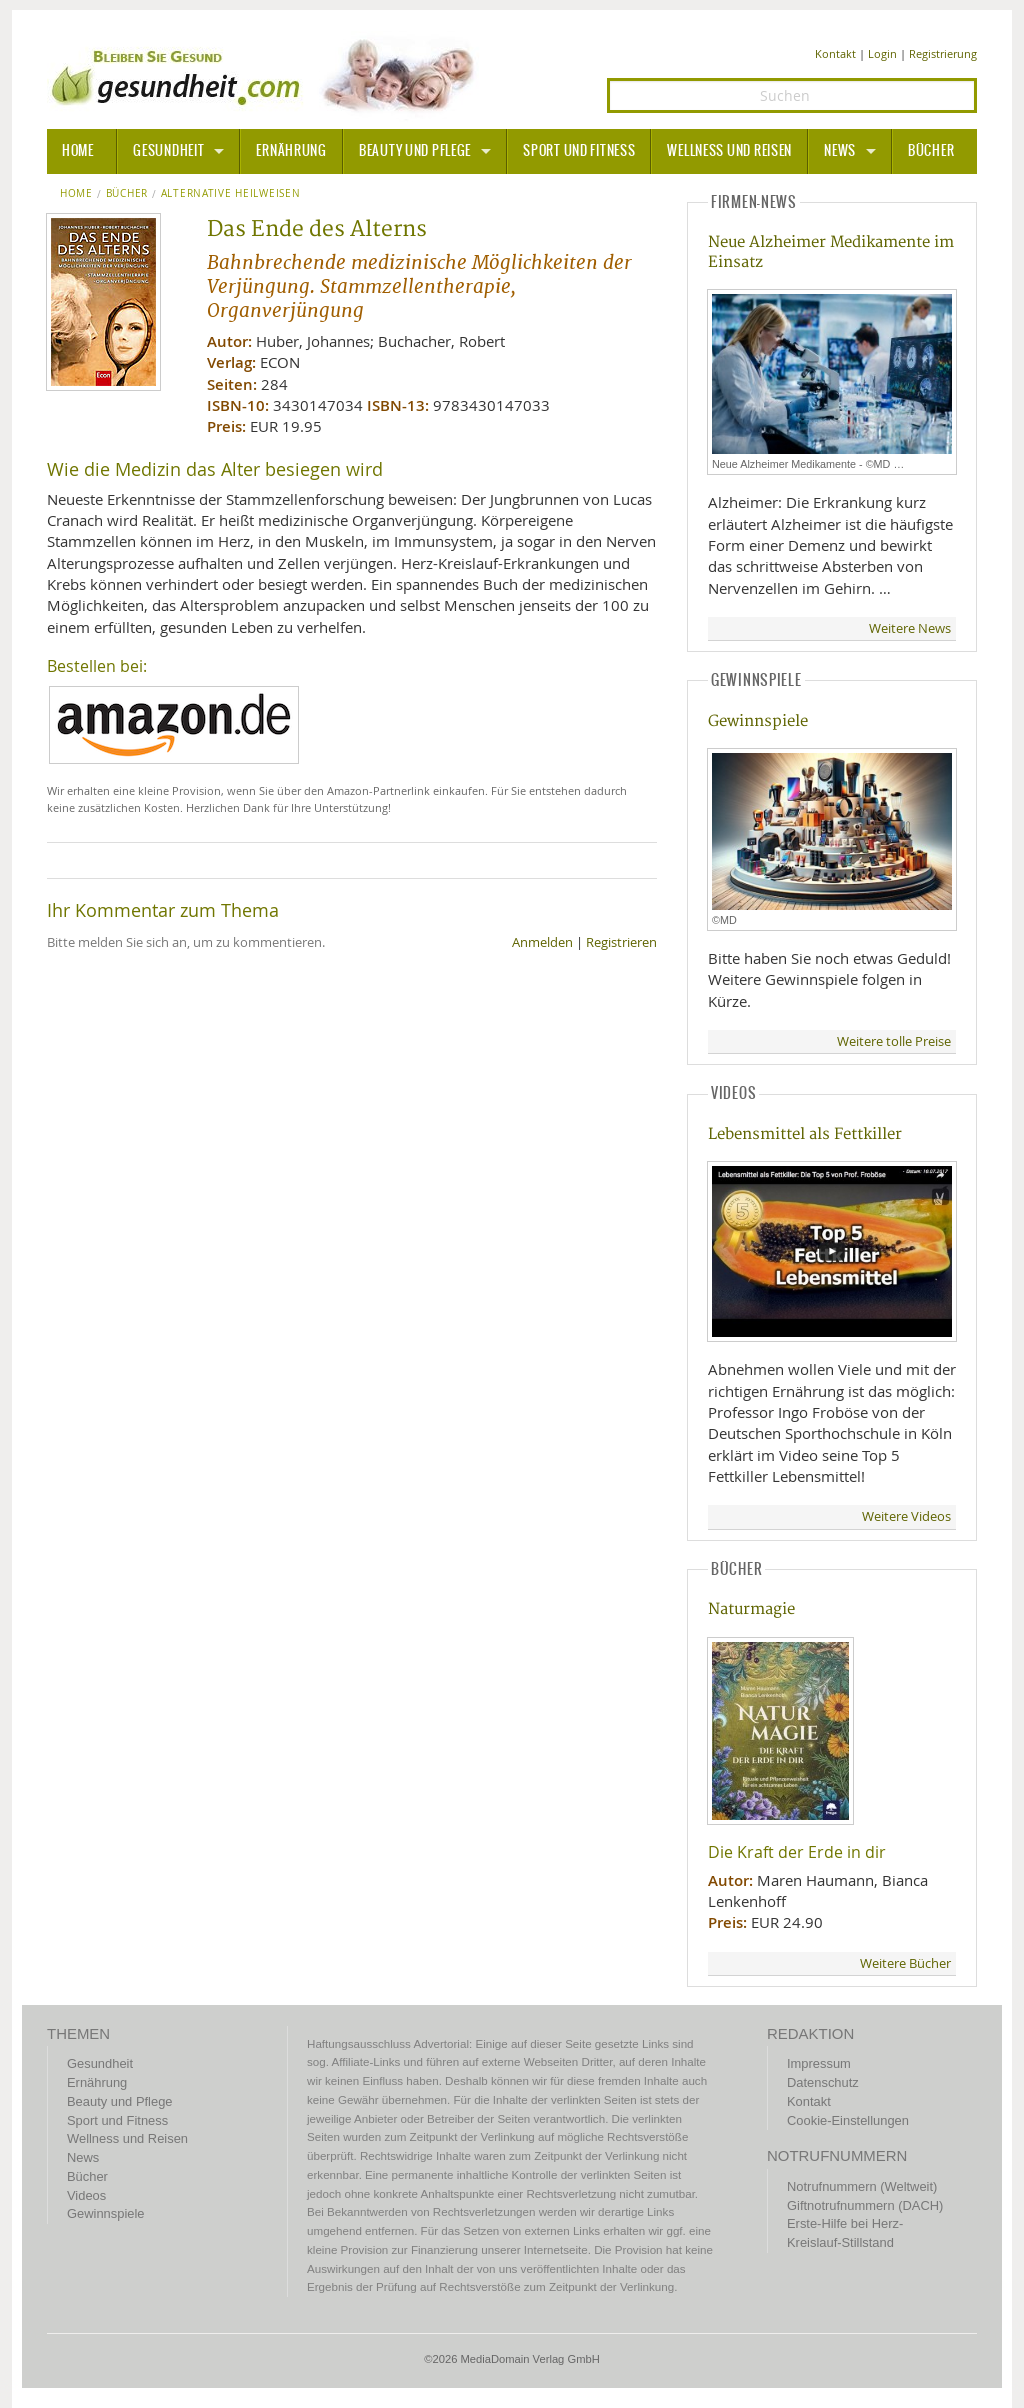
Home (76, 194)
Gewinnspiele (758, 721)
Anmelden (542, 942)
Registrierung (943, 53)
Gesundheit (168, 151)
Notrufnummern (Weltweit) (862, 2186)
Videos (86, 2195)
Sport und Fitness (579, 151)
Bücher (931, 151)
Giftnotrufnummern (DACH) (865, 2205)
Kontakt (835, 53)
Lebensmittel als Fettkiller (805, 1134)
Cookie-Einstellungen (848, 2120)
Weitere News (910, 628)
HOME (78, 151)
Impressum (819, 2063)
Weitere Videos (906, 1516)
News (840, 151)
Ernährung (291, 151)
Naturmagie (751, 1609)
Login (882, 53)
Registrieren (621, 942)
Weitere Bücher (905, 1963)
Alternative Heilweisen (231, 194)
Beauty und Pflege (415, 151)
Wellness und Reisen (729, 151)
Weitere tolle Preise (894, 1041)
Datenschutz (823, 2082)
